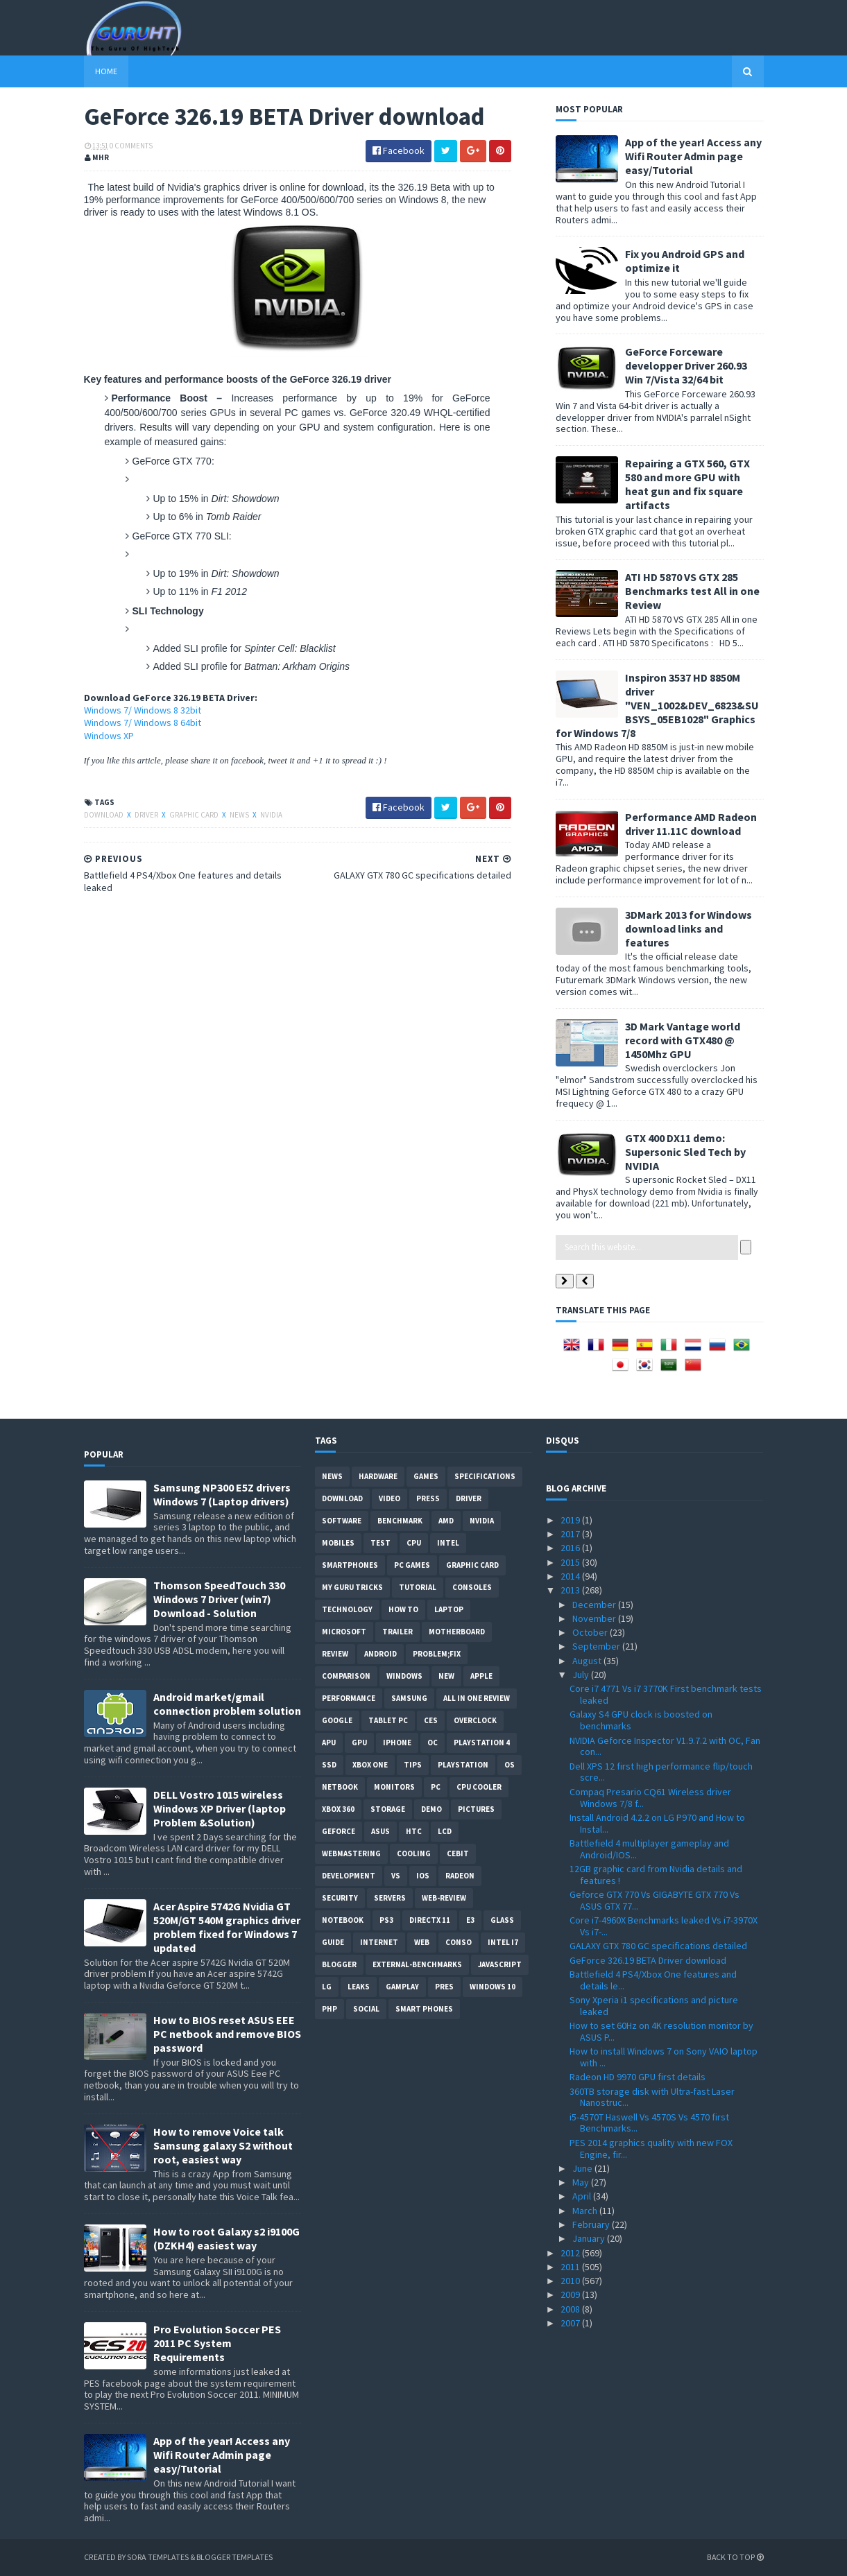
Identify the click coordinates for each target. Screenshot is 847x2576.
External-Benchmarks (417, 1964)
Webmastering (351, 1853)
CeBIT (458, 1853)
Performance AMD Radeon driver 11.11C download (691, 824)
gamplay (402, 1986)
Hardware (378, 1476)
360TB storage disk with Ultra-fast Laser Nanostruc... (652, 2097)
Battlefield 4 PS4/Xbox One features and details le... (653, 1980)
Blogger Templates (234, 2557)
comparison (346, 1676)
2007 (571, 2323)
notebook (342, 1920)
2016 (571, 1547)
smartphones (350, 1565)
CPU (414, 1543)
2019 (571, 1520)
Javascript (500, 1964)
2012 (571, 2253)
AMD (446, 1520)
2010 (571, 2280)
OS (509, 1765)
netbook (340, 1787)
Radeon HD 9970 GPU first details (637, 2077)
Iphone (397, 1742)
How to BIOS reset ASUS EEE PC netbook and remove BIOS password (227, 2034)
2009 (571, 2294)
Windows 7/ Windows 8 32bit (142, 710)
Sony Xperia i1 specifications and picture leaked (654, 2006)
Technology (347, 1609)
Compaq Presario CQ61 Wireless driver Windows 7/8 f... (650, 1798)
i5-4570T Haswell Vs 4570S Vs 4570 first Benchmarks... (649, 2123)
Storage (387, 1809)
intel (448, 1543)
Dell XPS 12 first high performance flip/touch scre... (661, 1772)
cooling (414, 1853)
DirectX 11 (429, 1920)
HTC (414, 1831)
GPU (359, 1742)
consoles (472, 1587)
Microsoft (344, 1631)
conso (458, 1942)
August (588, 1660)
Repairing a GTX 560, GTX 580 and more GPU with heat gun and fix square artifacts (687, 484)
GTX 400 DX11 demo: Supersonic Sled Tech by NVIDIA (685, 1152)
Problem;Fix (437, 1654)
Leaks (359, 1986)
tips (413, 1765)
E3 (470, 1920)
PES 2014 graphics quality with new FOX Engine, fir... (651, 2148)
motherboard (457, 1631)
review (335, 1654)
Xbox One (370, 1765)
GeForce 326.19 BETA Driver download (648, 1960)
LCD (445, 1831)
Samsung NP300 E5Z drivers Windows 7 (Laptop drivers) (222, 1494)
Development (348, 1876)
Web (421, 1942)
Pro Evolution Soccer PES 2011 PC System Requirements (217, 2343)
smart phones (424, 2009)
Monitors (394, 1787)
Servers (390, 1898)
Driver (147, 815)
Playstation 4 (482, 1742)
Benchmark (399, 1520)
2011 (571, 2267)
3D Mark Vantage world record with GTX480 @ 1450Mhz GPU (682, 1040)
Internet (379, 1942)
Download (104, 815)
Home (106, 71)
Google (337, 1720)
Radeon (459, 1876)
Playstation (463, 1765)
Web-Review (444, 1898)
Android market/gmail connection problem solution (227, 1704)
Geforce (338, 1831)
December (595, 1604)
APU (329, 1742)
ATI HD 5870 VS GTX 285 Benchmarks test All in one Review (692, 591)
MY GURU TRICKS (352, 1587)
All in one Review (476, 1698)
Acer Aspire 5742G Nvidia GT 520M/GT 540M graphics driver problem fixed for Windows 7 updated (226, 1927)
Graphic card (194, 815)
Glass (502, 1920)
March (585, 2210)
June (583, 2168)
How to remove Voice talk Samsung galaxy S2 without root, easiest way (223, 2145)
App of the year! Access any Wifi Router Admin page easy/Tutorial (693, 156)
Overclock (475, 1720)
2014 (571, 1576)
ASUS (380, 1831)
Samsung (409, 1698)
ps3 (386, 1920)
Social (366, 2009)
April (582, 2196)
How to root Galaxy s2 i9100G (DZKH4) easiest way (226, 2238)
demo (431, 1809)
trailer (397, 1631)
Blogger (339, 1964)
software (341, 1520)
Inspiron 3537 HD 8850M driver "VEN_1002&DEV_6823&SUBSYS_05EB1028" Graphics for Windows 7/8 (657, 705)
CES (431, 1720)
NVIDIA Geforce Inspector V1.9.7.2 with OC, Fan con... (665, 1746)
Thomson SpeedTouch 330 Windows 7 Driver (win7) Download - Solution (219, 1599)
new (446, 1676)
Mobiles (338, 1543)
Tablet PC (388, 1720)
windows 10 (492, 1986)
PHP (329, 2009)
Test (380, 1543)
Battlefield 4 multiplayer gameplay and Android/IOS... (649, 1849)
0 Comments (131, 145)
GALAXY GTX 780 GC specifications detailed (658, 1945)
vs (395, 1876)
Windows (404, 1676)
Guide (333, 1942)
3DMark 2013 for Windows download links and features (688, 928)
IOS (422, 1876)
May (581, 2182)
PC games (412, 1565)
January (589, 2238)
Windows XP (109, 735)
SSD (329, 1765)
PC (435, 1787)
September (597, 1646)
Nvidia (271, 815)
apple (481, 1676)
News (240, 815)
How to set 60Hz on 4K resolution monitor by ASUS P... (661, 2031)
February (592, 2224)
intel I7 (503, 1942)
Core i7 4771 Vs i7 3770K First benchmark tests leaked (666, 1694)
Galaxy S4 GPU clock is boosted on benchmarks (641, 1720)
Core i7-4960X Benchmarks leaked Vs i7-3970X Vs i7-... (664, 1926)
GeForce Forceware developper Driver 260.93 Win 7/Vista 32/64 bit (686, 365)
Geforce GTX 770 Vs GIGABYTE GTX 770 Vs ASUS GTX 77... (654, 1900)
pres (444, 1986)
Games (425, 1476)
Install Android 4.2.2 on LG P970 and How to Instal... (657, 1823)
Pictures (476, 1809)
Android (380, 1654)
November (595, 1618)
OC (432, 1742)
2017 (571, 1534)
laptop (448, 1609)
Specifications (484, 1476)
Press (428, 1498)
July (581, 1674)
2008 (571, 2309)
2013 (571, 1590)
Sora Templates (158, 2557)
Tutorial (417, 1587)
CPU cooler (479, 1787)
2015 (571, 1562)
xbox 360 (338, 1809)
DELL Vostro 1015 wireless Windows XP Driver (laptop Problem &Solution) (219, 1808)
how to (403, 1609)
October (591, 1632)
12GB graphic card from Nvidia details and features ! (656, 1874)
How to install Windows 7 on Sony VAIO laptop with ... (664, 2057)
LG (327, 1986)
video (389, 1498)
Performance (348, 1698)
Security (340, 1898)
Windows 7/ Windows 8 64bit (142, 722)
